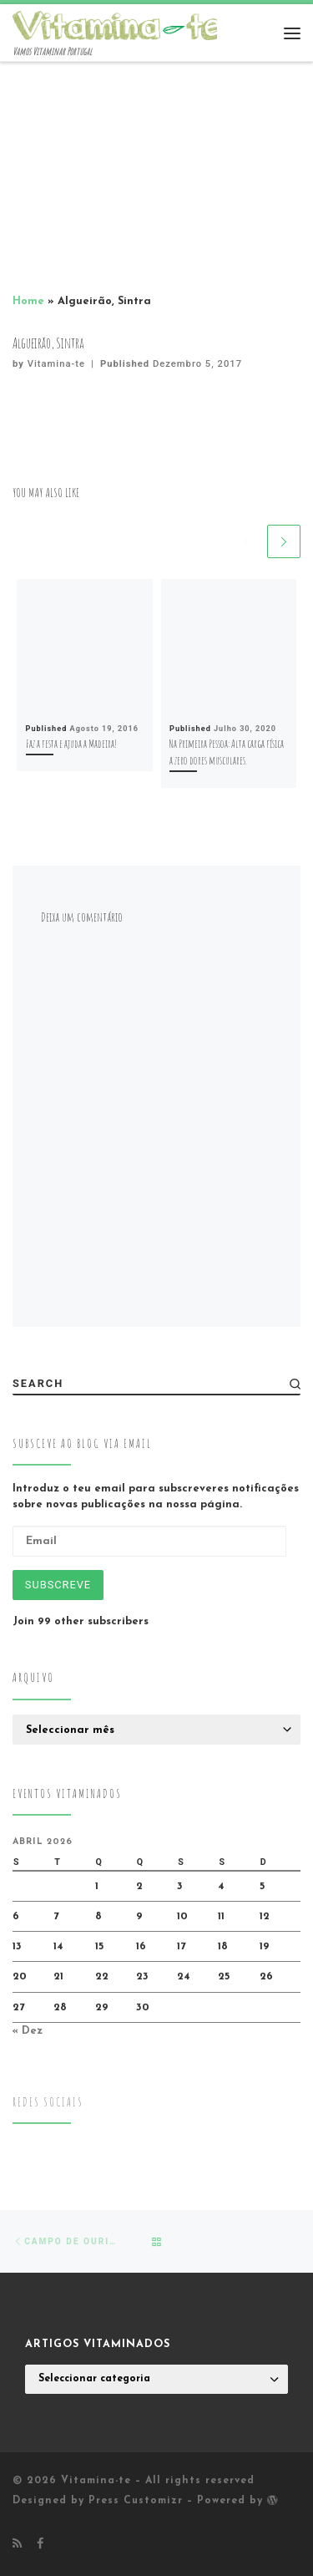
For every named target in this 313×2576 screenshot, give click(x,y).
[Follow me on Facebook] (40, 2544)
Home (28, 301)
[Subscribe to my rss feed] (17, 2544)
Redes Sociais (48, 2102)
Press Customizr (135, 2501)
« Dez (28, 2030)
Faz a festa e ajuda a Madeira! (71, 743)
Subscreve (58, 1584)
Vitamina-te (56, 363)
